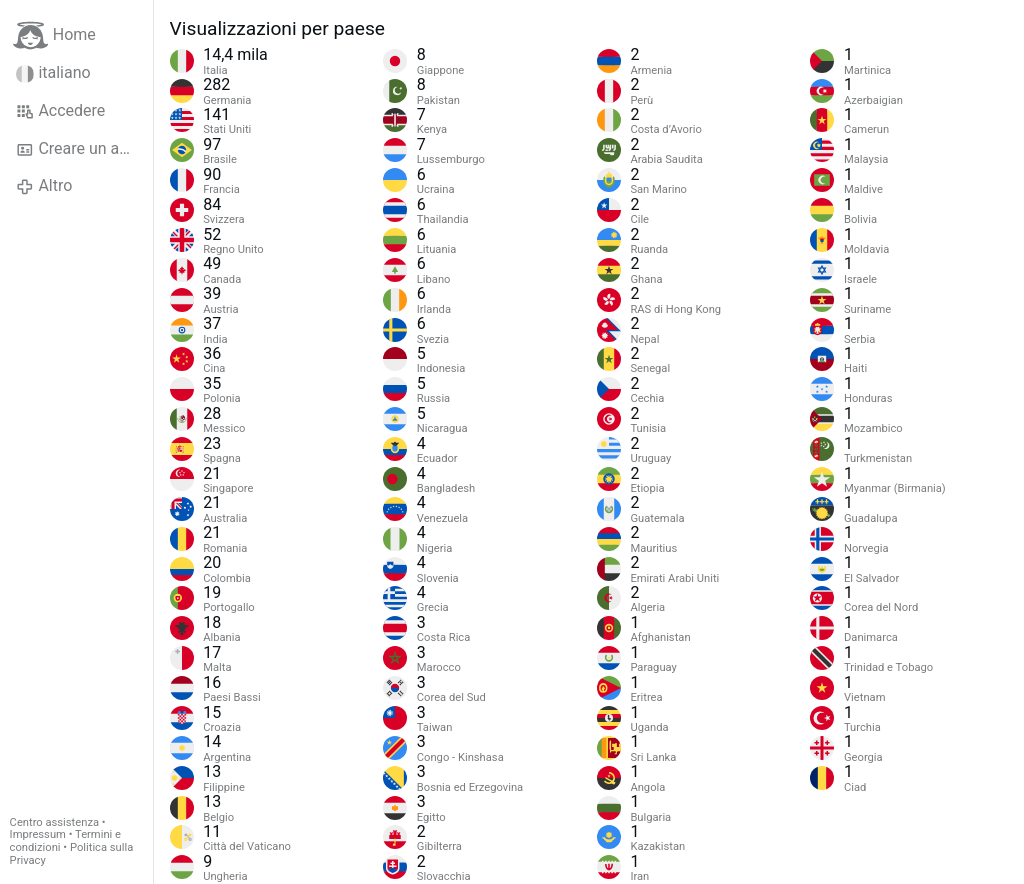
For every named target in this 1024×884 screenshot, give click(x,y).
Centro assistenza (54, 822)
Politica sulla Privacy (72, 854)
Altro (44, 186)
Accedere (60, 111)
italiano (53, 73)
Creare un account (84, 149)
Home (54, 35)
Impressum (38, 834)
